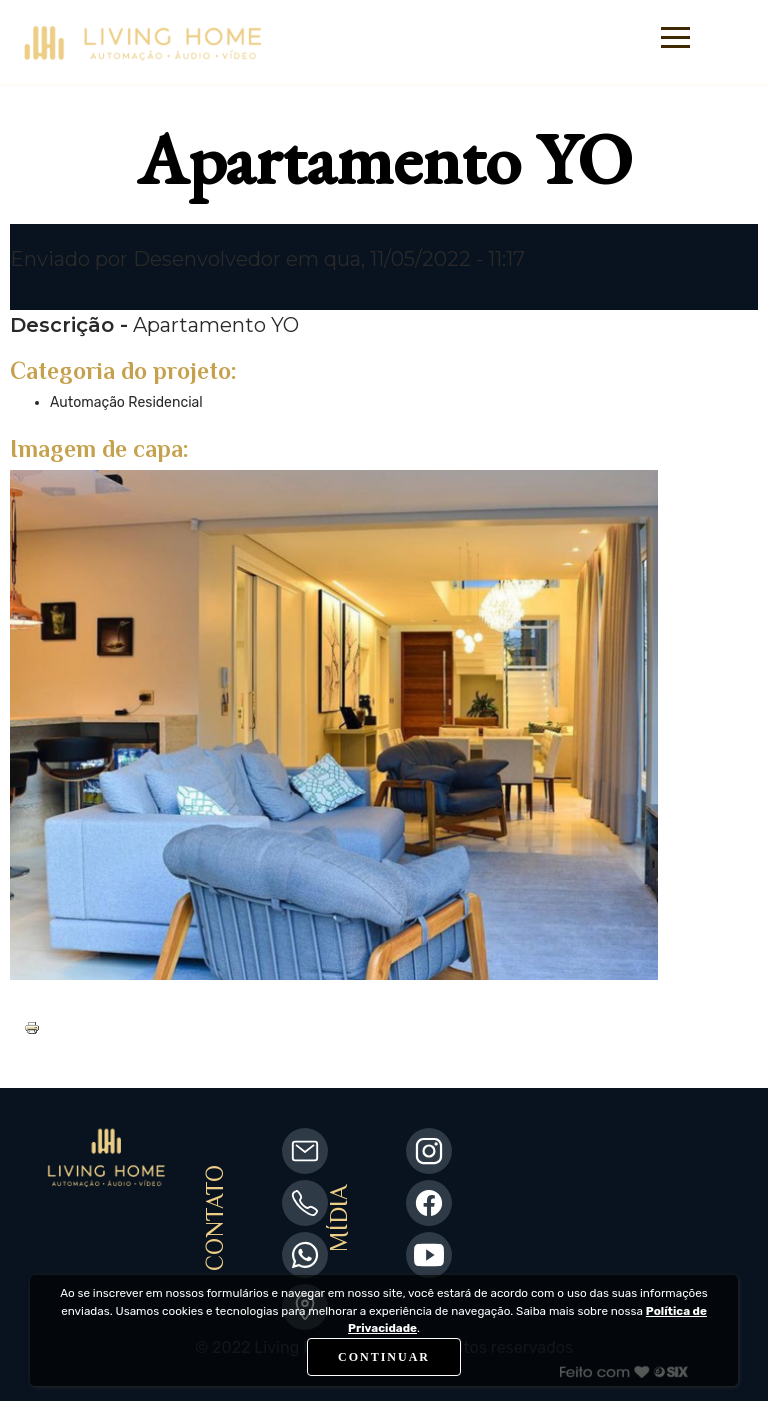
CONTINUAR (384, 1357)
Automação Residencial (126, 402)
